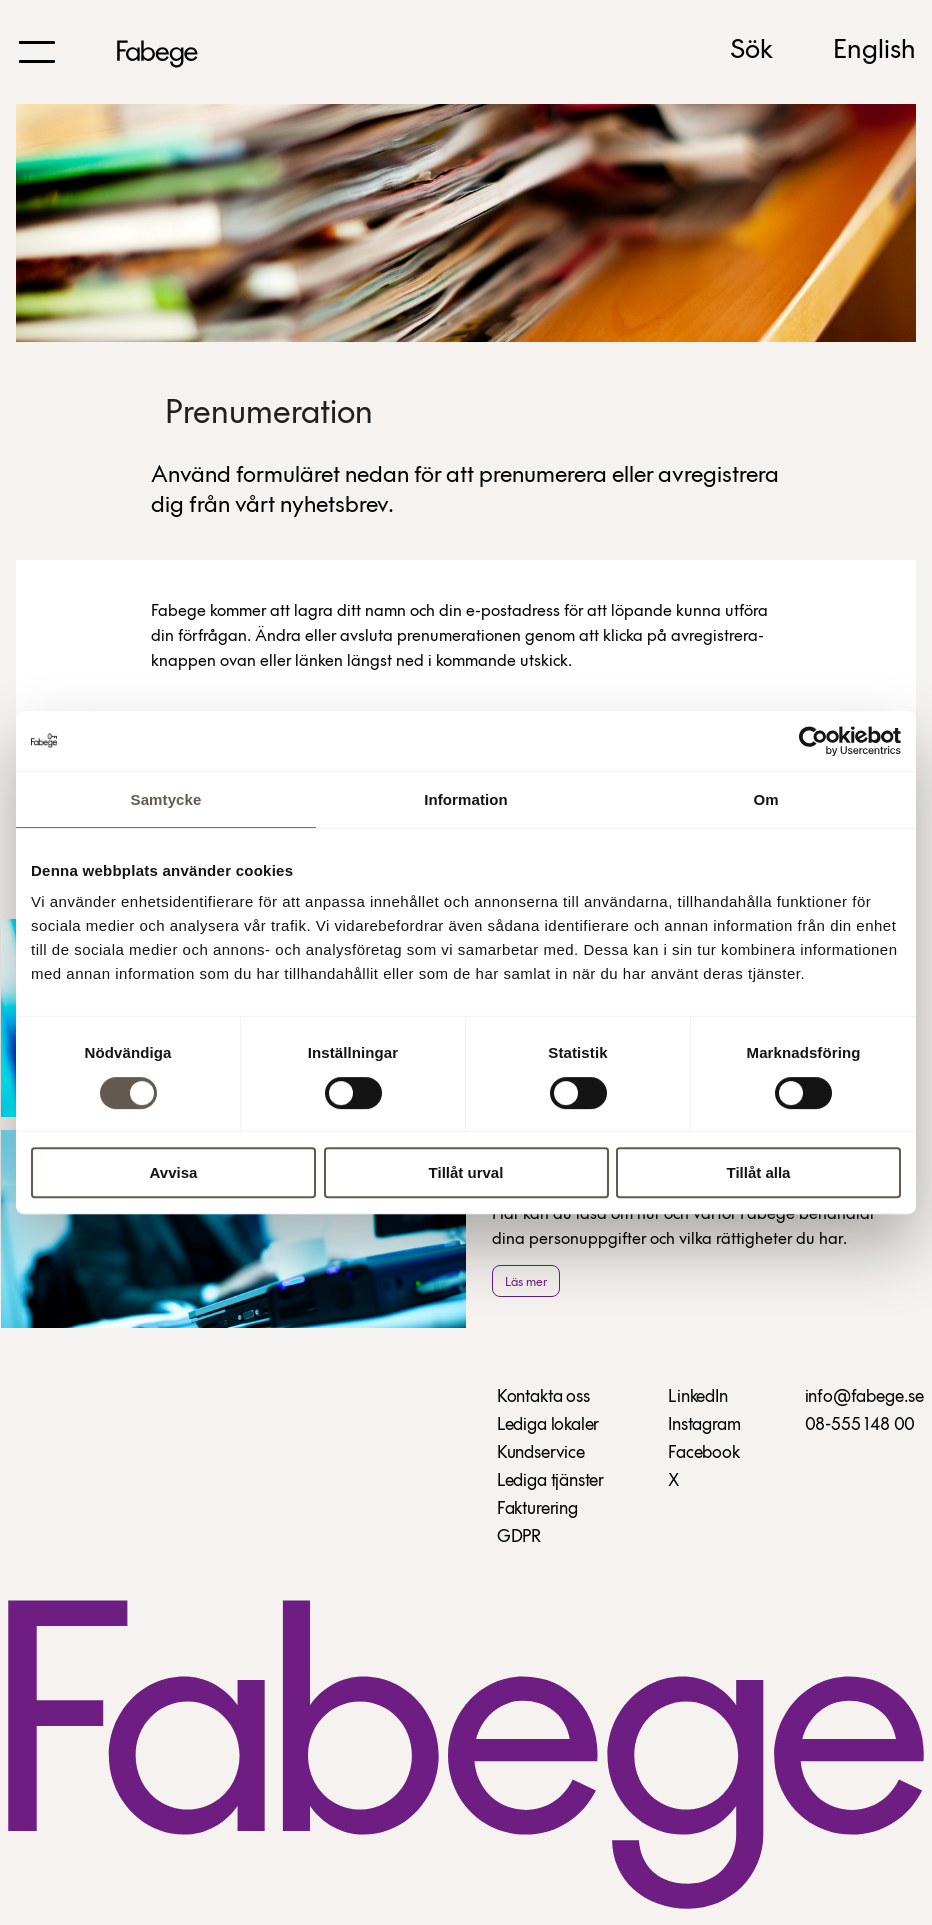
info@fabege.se (864, 1397)
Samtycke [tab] (166, 799)
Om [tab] (765, 799)
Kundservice (541, 1453)
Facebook (704, 1453)
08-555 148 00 (860, 1425)
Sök (751, 51)
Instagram (704, 1425)
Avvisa (174, 1172)
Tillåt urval (466, 1172)
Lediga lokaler (548, 1425)
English (874, 51)
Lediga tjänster (550, 1481)
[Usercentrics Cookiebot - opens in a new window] (813, 741)
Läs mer (526, 1282)
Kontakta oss (543, 1397)
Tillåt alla (759, 1172)
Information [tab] (466, 799)
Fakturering (537, 1509)
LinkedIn (698, 1397)
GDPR (519, 1537)
